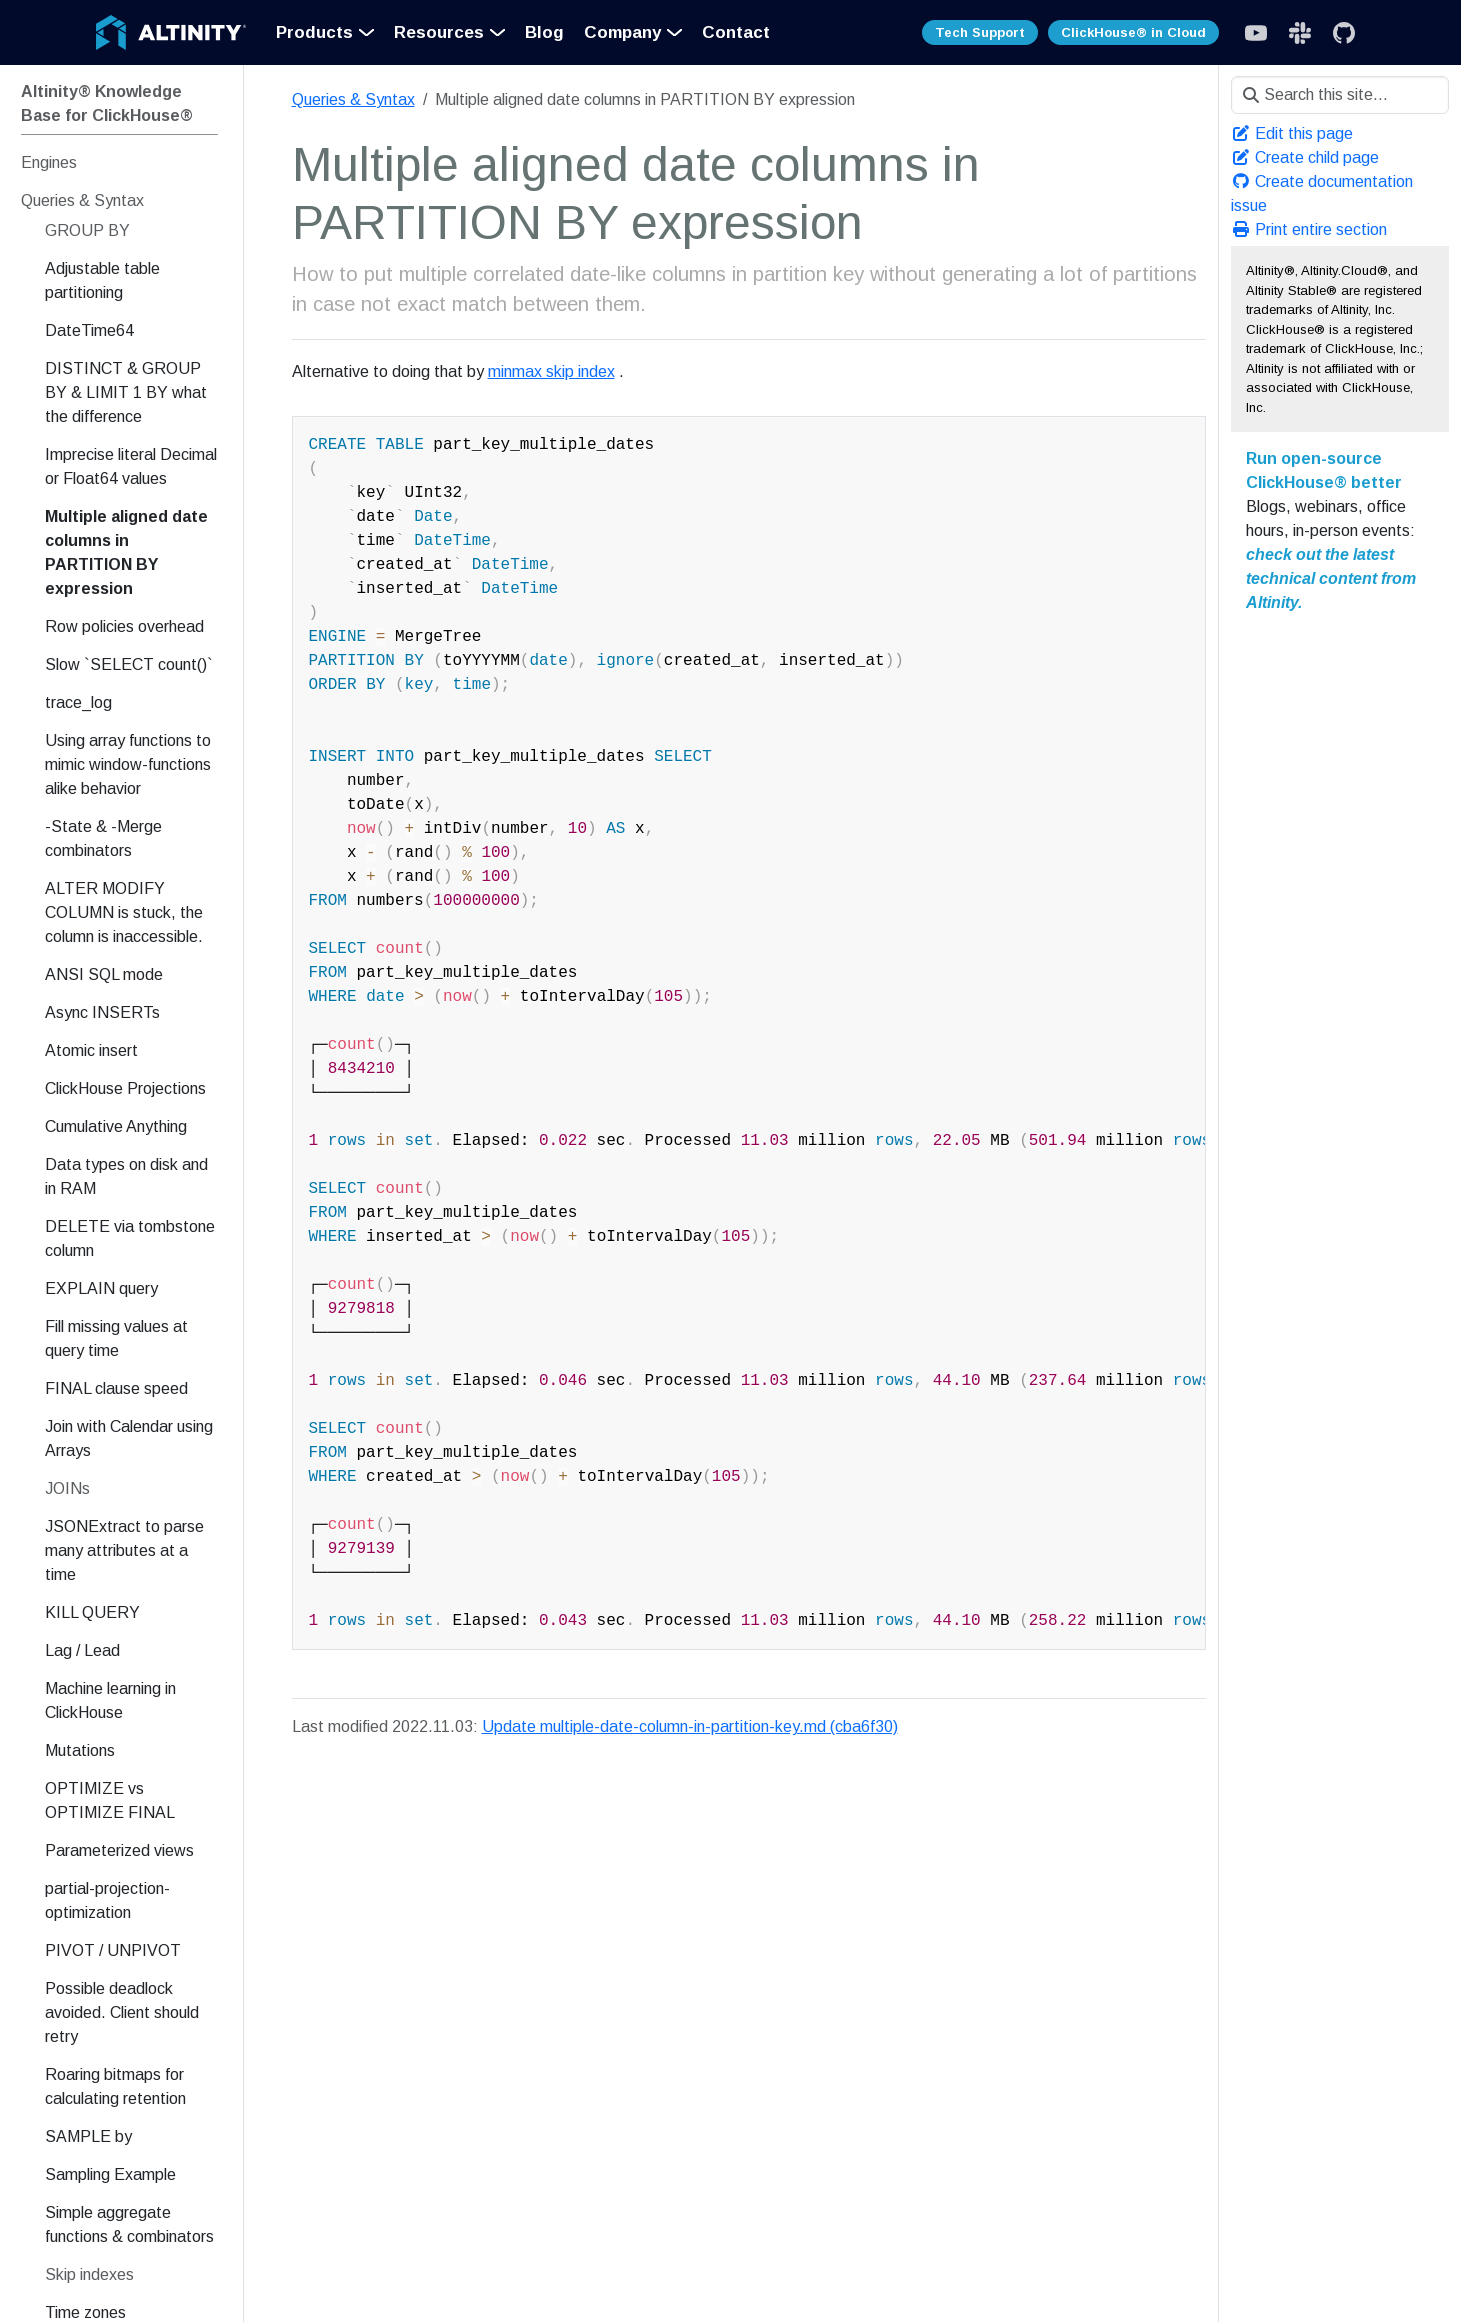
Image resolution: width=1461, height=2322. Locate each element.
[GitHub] (1344, 33)
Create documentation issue (1322, 193)
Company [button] (622, 32)
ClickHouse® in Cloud (1133, 32)
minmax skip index (551, 371)
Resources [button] (439, 32)
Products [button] (314, 32)
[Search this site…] (1340, 95)
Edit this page (1292, 133)
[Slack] (1256, 33)
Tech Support (980, 32)
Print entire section (1309, 229)
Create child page (1305, 157)
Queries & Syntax (353, 99)
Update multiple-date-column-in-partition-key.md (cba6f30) (690, 1726)
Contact (736, 32)
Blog (544, 32)
